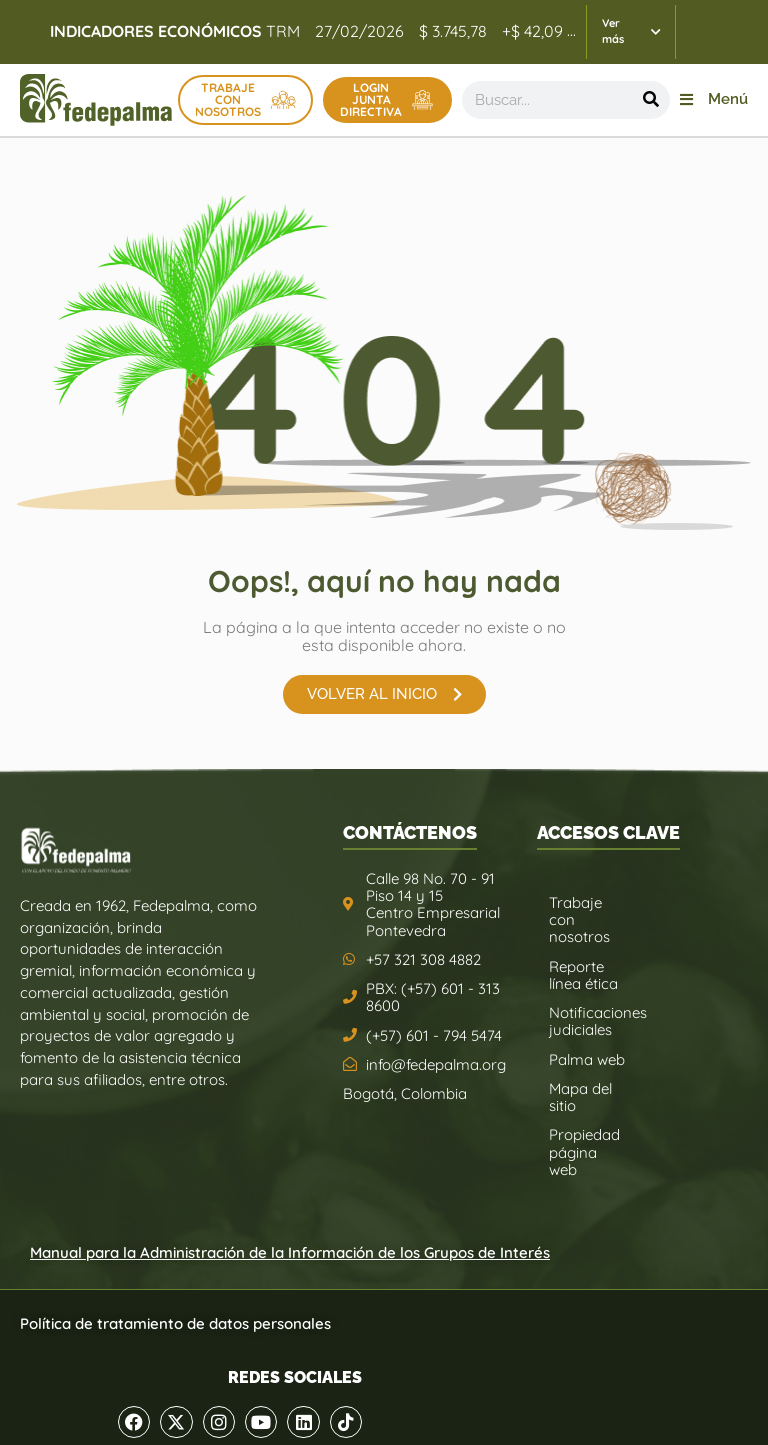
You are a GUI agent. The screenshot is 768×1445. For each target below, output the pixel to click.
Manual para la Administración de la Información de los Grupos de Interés (290, 1252)
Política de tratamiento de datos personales (175, 1323)
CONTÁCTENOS (410, 832)
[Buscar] (651, 100)
